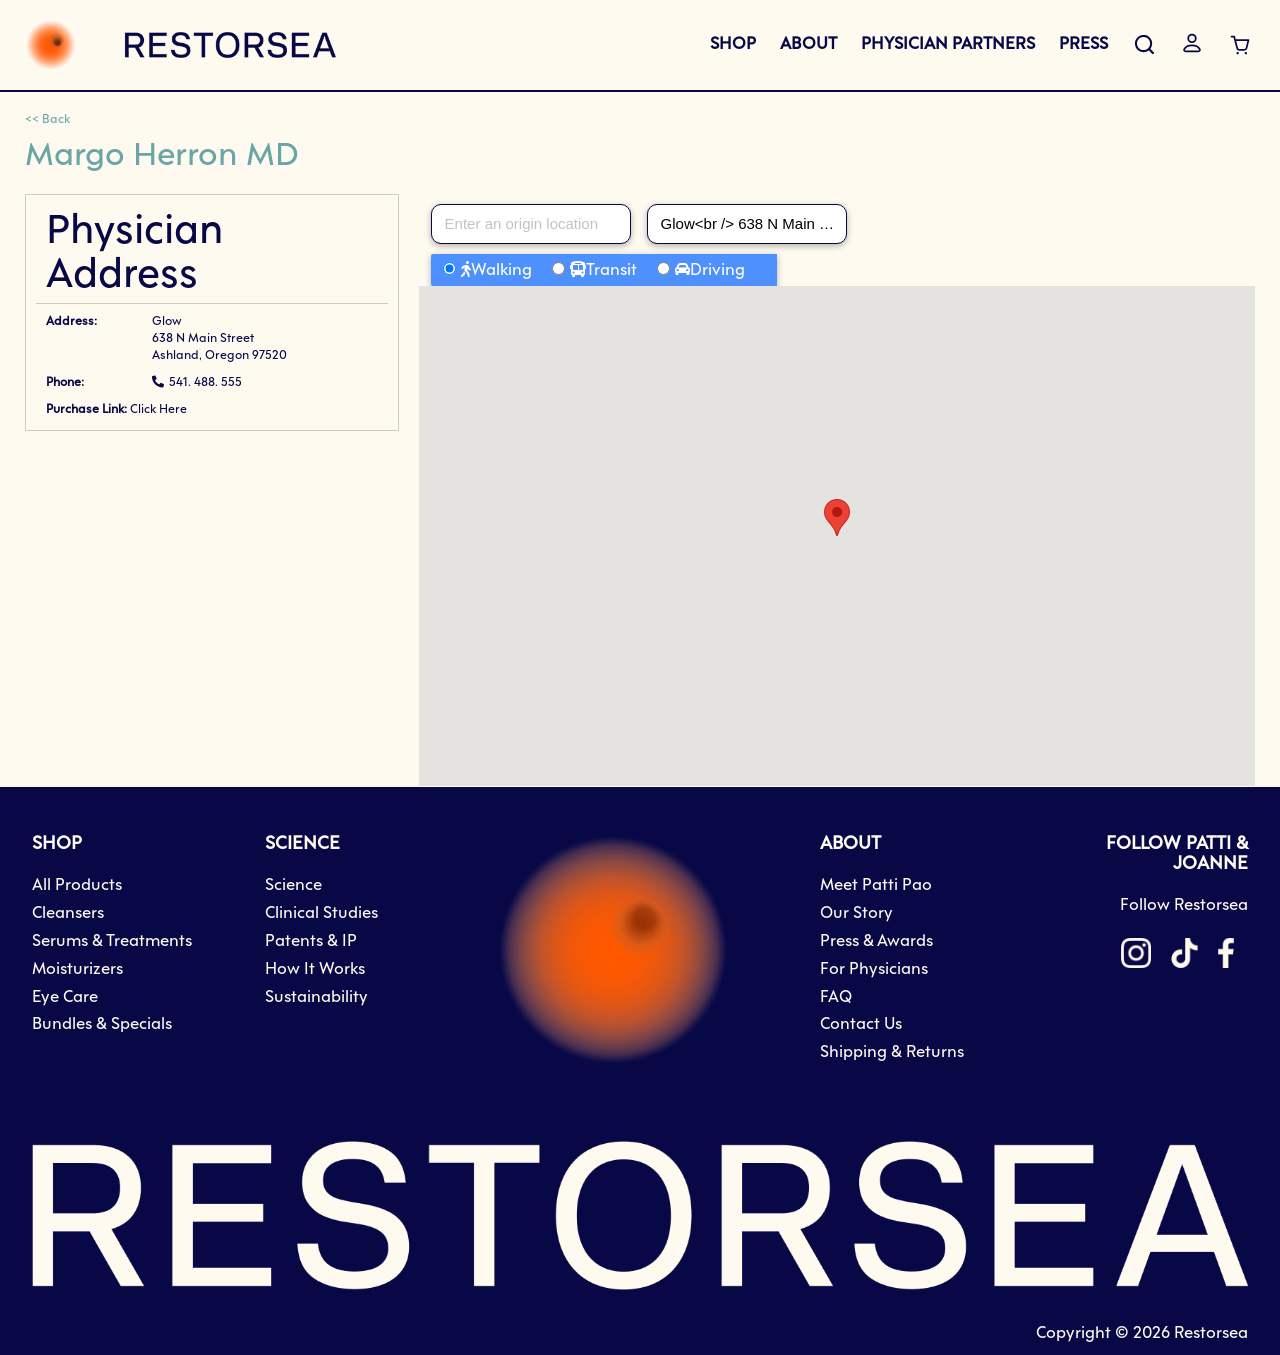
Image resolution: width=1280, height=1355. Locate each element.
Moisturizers (77, 969)
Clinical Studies (321, 913)
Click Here (158, 410)
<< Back (47, 120)
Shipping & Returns (892, 1052)
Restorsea (1211, 1333)
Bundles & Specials (102, 1024)
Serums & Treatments (112, 941)
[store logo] (181, 45)
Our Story (856, 913)
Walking (501, 270)
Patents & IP (311, 941)
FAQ (836, 997)
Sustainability (316, 997)
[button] (837, 517)
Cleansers (68, 913)
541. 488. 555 (205, 383)
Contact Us (861, 1024)
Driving (717, 270)
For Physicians (874, 969)
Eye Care (65, 997)
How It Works (315, 969)
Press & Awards (876, 941)
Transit (611, 270)
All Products (77, 885)
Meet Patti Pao (876, 885)
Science (293, 885)
